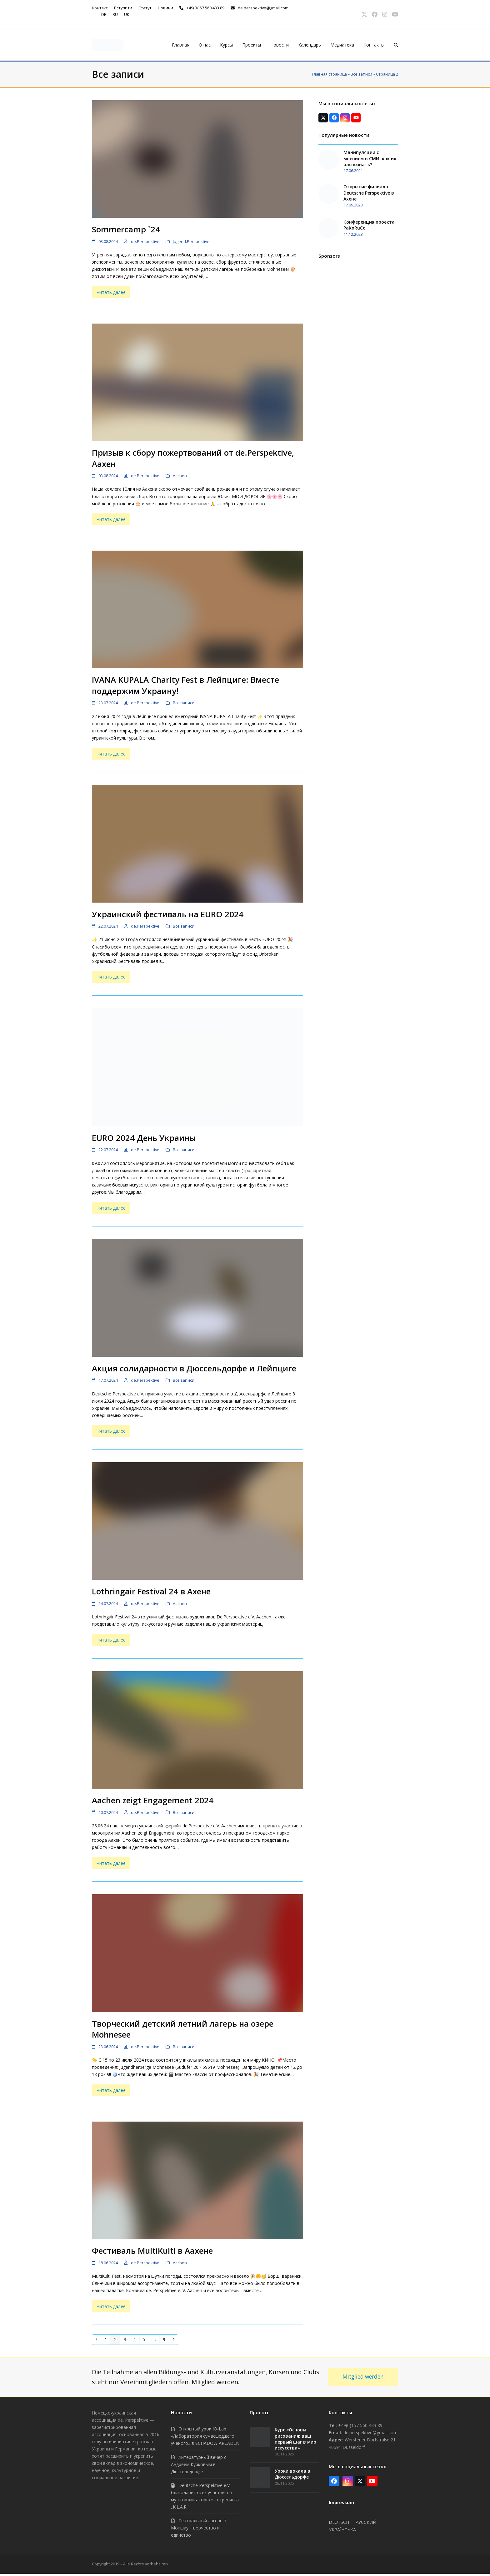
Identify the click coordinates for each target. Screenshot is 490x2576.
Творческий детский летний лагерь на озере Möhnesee (182, 2029)
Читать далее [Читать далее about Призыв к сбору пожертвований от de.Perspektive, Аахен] (111, 519)
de (103, 14)
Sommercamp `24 (126, 229)
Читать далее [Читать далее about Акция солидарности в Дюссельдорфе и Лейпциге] (111, 1431)
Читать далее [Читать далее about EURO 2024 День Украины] (111, 1208)
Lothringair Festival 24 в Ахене (151, 1591)
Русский (365, 2522)
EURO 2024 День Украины (144, 1137)
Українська (342, 2530)
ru (115, 14)
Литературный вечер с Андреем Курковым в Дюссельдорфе (198, 2464)
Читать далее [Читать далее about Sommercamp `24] (111, 292)
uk (126, 14)
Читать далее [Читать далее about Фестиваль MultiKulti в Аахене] (111, 2306)
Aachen (180, 475)
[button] (396, 45)
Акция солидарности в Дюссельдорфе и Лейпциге (194, 1368)
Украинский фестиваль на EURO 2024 (167, 914)
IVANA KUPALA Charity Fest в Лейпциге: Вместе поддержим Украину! (185, 685)
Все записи (361, 74)
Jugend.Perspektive (191, 241)
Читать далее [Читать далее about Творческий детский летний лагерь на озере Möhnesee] (111, 2090)
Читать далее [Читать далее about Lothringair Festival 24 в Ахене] (111, 1640)
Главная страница (329, 74)
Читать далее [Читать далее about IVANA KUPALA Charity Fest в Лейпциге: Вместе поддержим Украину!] (111, 754)
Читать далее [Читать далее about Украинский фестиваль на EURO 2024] (111, 977)
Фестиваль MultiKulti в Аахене (152, 2250)
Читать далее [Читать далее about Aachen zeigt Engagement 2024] (111, 1863)
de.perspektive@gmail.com (263, 8)
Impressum (341, 2502)
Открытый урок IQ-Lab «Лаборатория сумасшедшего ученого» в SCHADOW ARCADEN (205, 2436)
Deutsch (339, 2522)
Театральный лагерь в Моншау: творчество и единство (198, 2528)
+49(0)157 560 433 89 (205, 8)
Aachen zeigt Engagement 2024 (152, 1800)
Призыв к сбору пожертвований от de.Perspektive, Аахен (193, 458)
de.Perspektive (145, 241)
